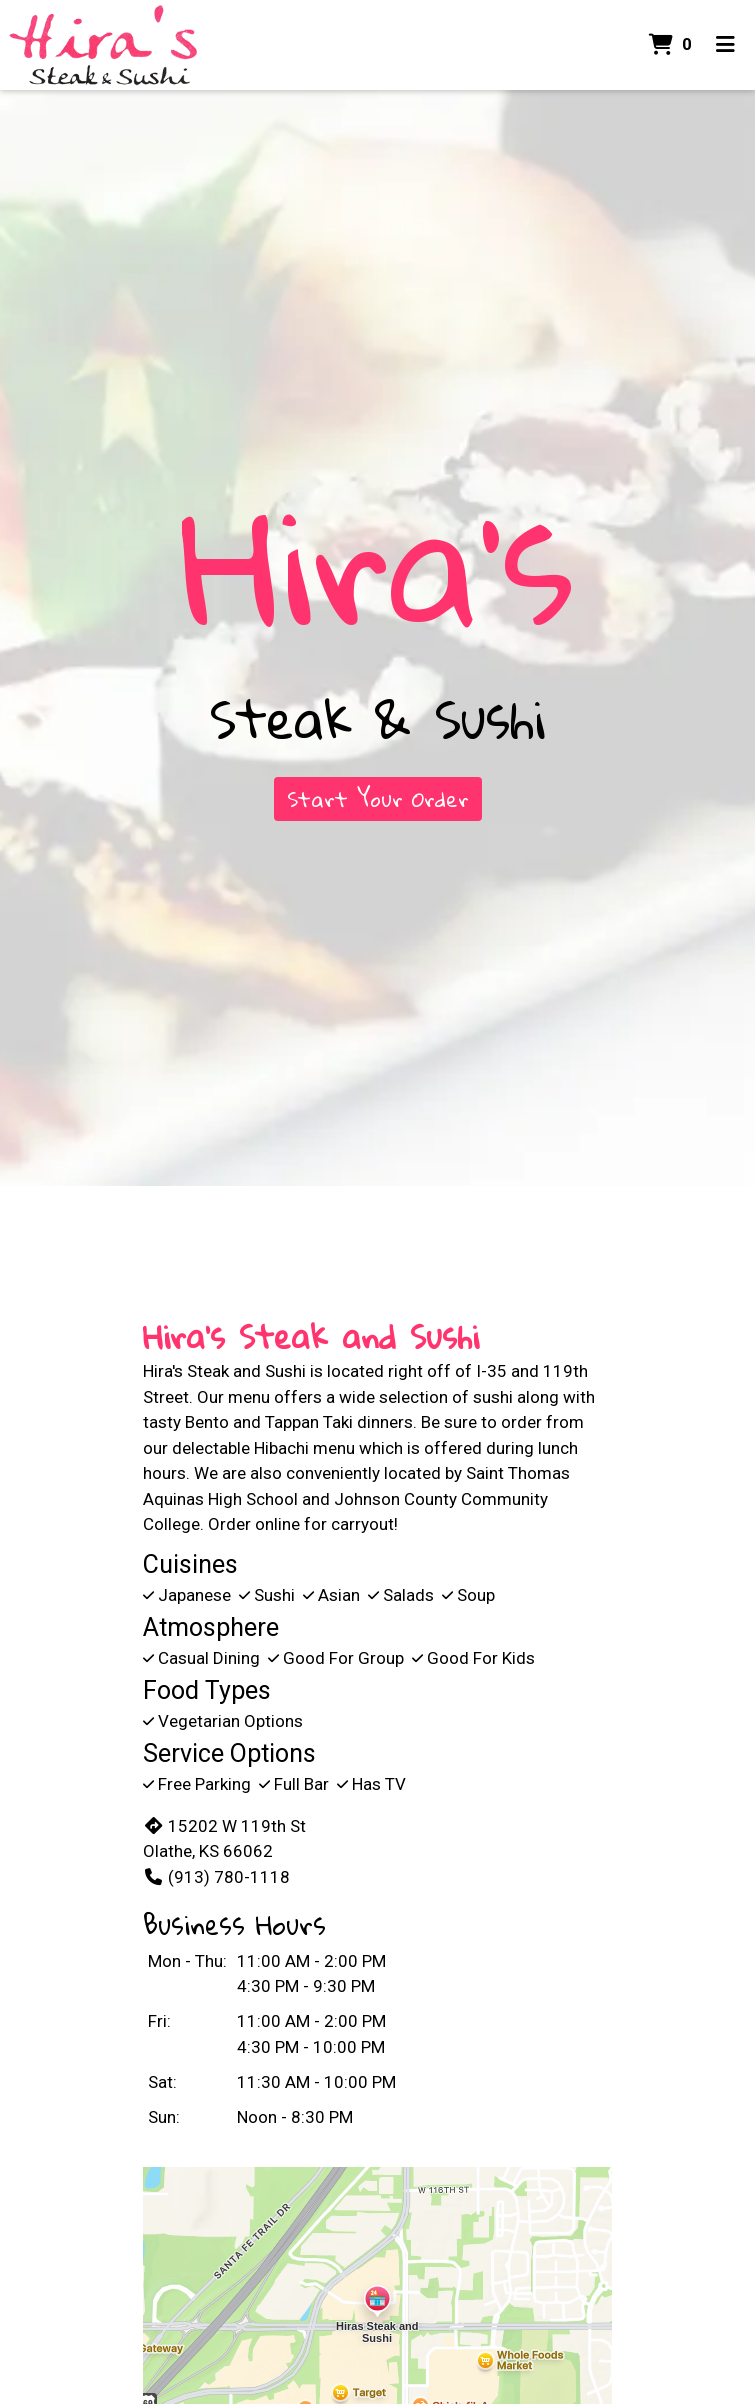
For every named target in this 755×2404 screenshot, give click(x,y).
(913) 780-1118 (216, 1877)
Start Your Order (378, 799)
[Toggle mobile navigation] (725, 45)
